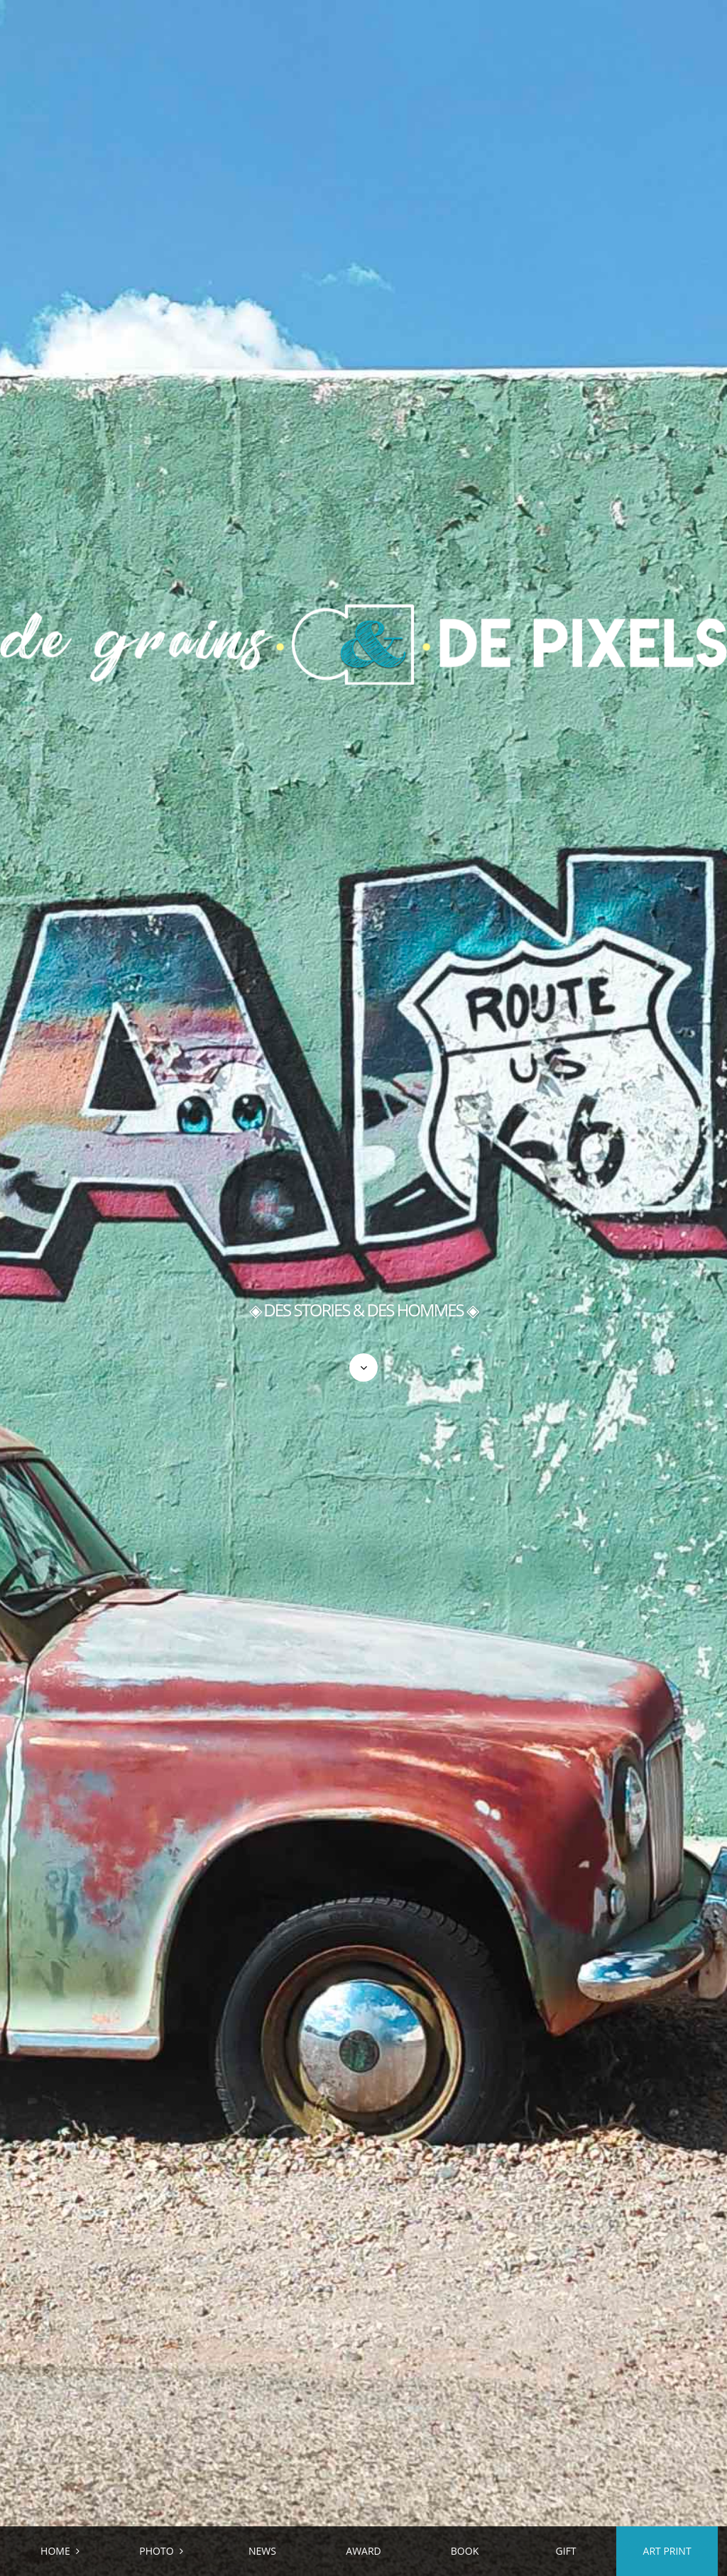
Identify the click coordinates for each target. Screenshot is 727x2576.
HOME (55, 2551)
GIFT (566, 2551)
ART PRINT (667, 2551)
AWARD (363, 2551)
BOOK (465, 2551)
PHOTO (156, 2551)
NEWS (262, 2551)
